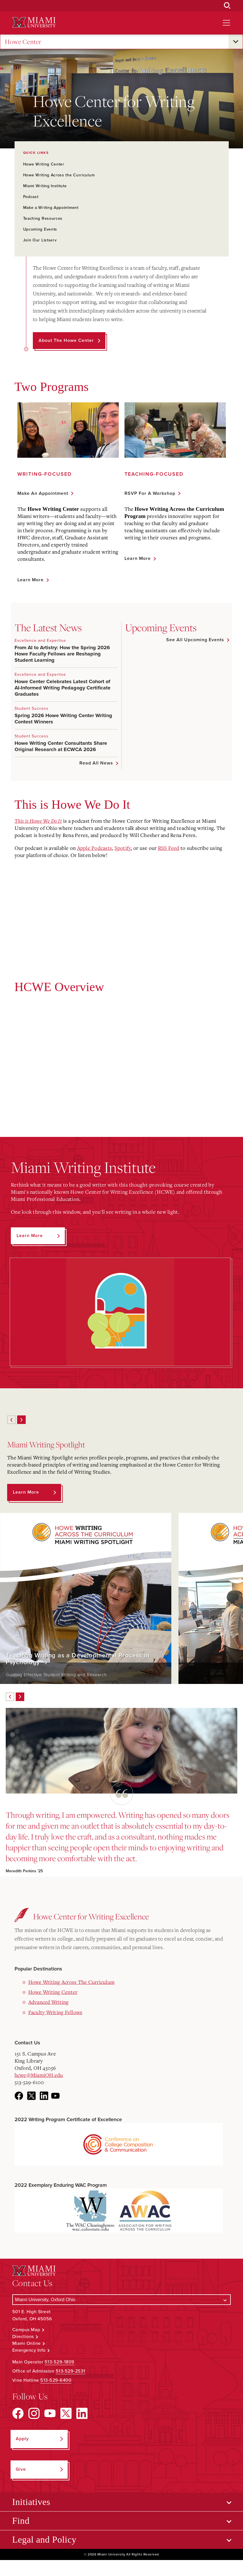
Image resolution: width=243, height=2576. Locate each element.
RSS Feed (168, 847)
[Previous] (11, 1419)
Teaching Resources (43, 218)
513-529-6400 (55, 2380)
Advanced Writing (48, 2001)
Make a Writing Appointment (51, 207)
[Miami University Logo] (34, 22)
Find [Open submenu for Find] (21, 2521)
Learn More (30, 580)
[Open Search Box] (227, 5)
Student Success (32, 708)
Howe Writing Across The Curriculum (71, 1981)
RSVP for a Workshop (149, 493)
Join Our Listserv (40, 240)
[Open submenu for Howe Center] (235, 42)
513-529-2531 (70, 2371)
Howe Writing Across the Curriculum (59, 175)
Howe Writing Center (43, 164)
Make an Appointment (42, 493)
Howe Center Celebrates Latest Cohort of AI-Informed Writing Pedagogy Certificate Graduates (63, 687)
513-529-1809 (60, 2362)
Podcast (31, 196)
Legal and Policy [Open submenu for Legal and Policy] (44, 2539)
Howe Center (23, 41)
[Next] (21, 1419)
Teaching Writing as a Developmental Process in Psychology (77, 1659)
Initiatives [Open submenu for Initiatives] (31, 2502)
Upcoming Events (40, 229)
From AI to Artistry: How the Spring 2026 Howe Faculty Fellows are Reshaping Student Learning (62, 653)
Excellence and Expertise (40, 640)
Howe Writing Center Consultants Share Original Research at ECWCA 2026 (61, 746)
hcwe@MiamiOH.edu (39, 2074)
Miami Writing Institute (45, 185)
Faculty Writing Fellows (55, 2012)
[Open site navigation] (226, 23)
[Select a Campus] (121, 2299)
